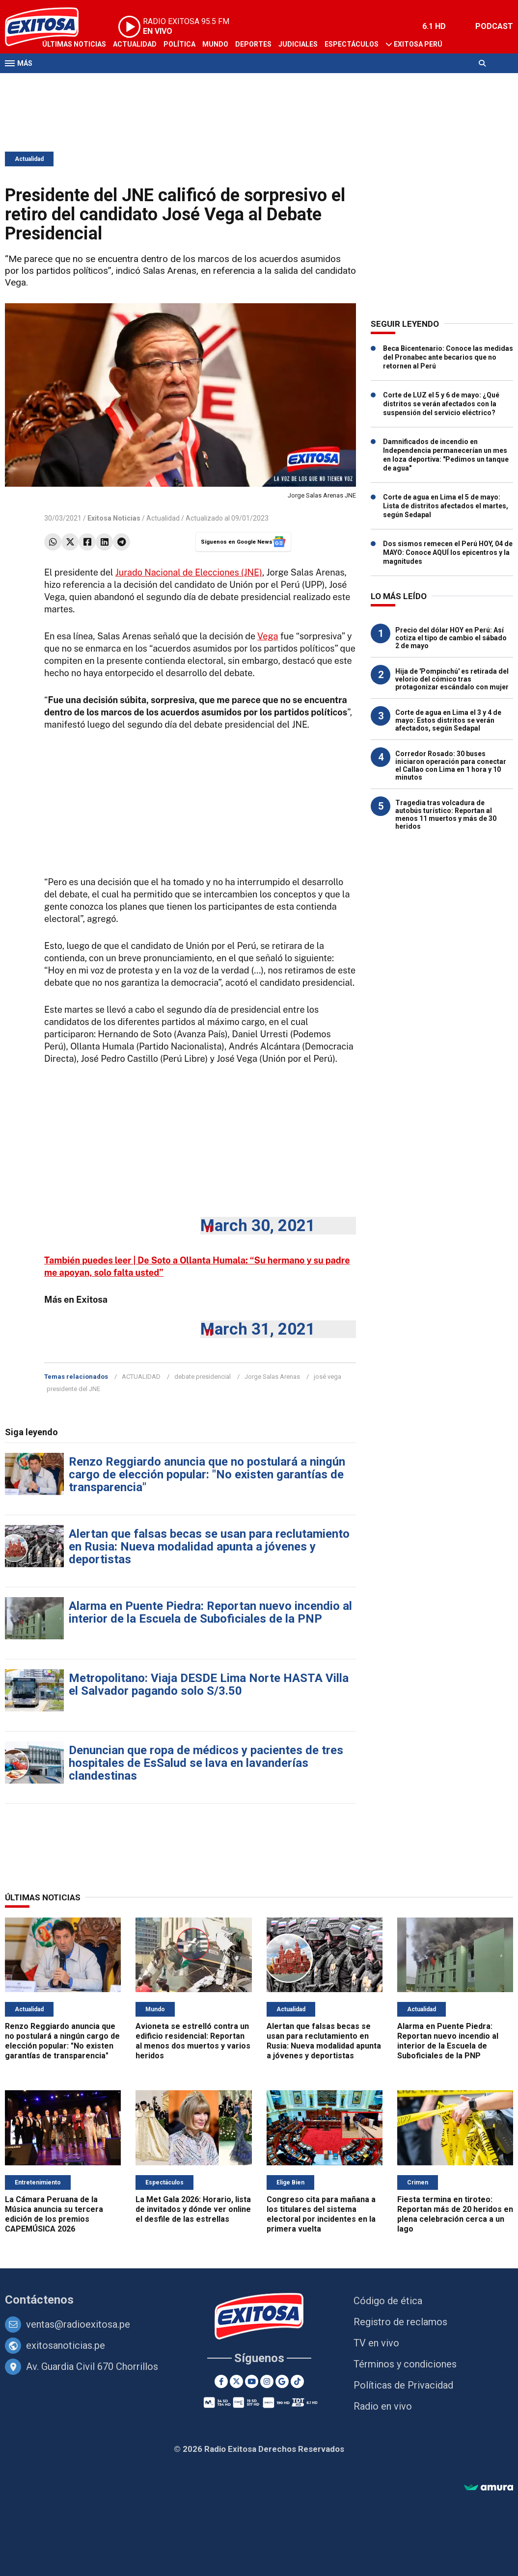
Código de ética (388, 2301)
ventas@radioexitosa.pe (78, 2324)
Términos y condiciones (405, 2364)
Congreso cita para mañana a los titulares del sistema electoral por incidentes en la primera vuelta (321, 2214)
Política (179, 44)
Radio (98, 82)
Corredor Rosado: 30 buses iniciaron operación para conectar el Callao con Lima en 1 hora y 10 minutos (450, 765)
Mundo (215, 44)
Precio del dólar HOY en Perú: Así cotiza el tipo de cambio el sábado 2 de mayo (451, 638)
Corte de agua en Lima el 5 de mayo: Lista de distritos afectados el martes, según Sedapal (445, 506)
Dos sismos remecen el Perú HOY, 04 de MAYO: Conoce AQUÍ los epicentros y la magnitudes (448, 552)
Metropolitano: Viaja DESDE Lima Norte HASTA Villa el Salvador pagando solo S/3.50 (209, 1684)
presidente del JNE (73, 1389)
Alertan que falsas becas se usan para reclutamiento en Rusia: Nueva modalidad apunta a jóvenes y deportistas (209, 1546)
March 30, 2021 (257, 1225)
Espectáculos (352, 44)
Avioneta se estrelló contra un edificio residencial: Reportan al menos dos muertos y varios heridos (193, 2041)
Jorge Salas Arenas (272, 1376)
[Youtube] (251, 2381)
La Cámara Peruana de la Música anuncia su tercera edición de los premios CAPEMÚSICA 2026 (54, 2214)
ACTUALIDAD (141, 1376)
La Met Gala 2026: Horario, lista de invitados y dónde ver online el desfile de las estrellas (193, 2209)
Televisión (62, 82)
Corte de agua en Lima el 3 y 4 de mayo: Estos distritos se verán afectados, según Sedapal (448, 720)
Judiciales (298, 44)
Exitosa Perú (418, 44)
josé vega (327, 1376)
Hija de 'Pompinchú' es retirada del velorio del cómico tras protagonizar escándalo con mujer (452, 679)
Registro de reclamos (400, 2322)
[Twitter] (236, 2381)
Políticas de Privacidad (403, 2385)
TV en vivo (376, 2343)
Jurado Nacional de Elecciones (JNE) (188, 572)
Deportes (253, 44)
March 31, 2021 (257, 1329)
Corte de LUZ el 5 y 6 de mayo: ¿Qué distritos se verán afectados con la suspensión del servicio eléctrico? (441, 404)
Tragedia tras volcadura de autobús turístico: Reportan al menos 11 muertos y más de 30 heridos (445, 814)
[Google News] (282, 2381)
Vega (267, 636)
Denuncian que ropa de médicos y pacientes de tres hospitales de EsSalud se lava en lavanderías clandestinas (206, 1763)
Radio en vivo (383, 2406)
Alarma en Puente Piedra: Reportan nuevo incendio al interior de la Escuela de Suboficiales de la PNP (210, 1612)
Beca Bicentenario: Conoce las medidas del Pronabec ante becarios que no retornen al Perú (448, 357)
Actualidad (135, 44)
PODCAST (494, 26)
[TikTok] (297, 2381)
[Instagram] (266, 2381)
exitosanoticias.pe (65, 2345)
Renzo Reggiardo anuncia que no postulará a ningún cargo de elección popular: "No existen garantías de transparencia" (207, 1474)
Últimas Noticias (74, 44)
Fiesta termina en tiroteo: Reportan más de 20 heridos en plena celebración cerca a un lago (455, 2214)
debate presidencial (202, 1376)
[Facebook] (221, 2381)
